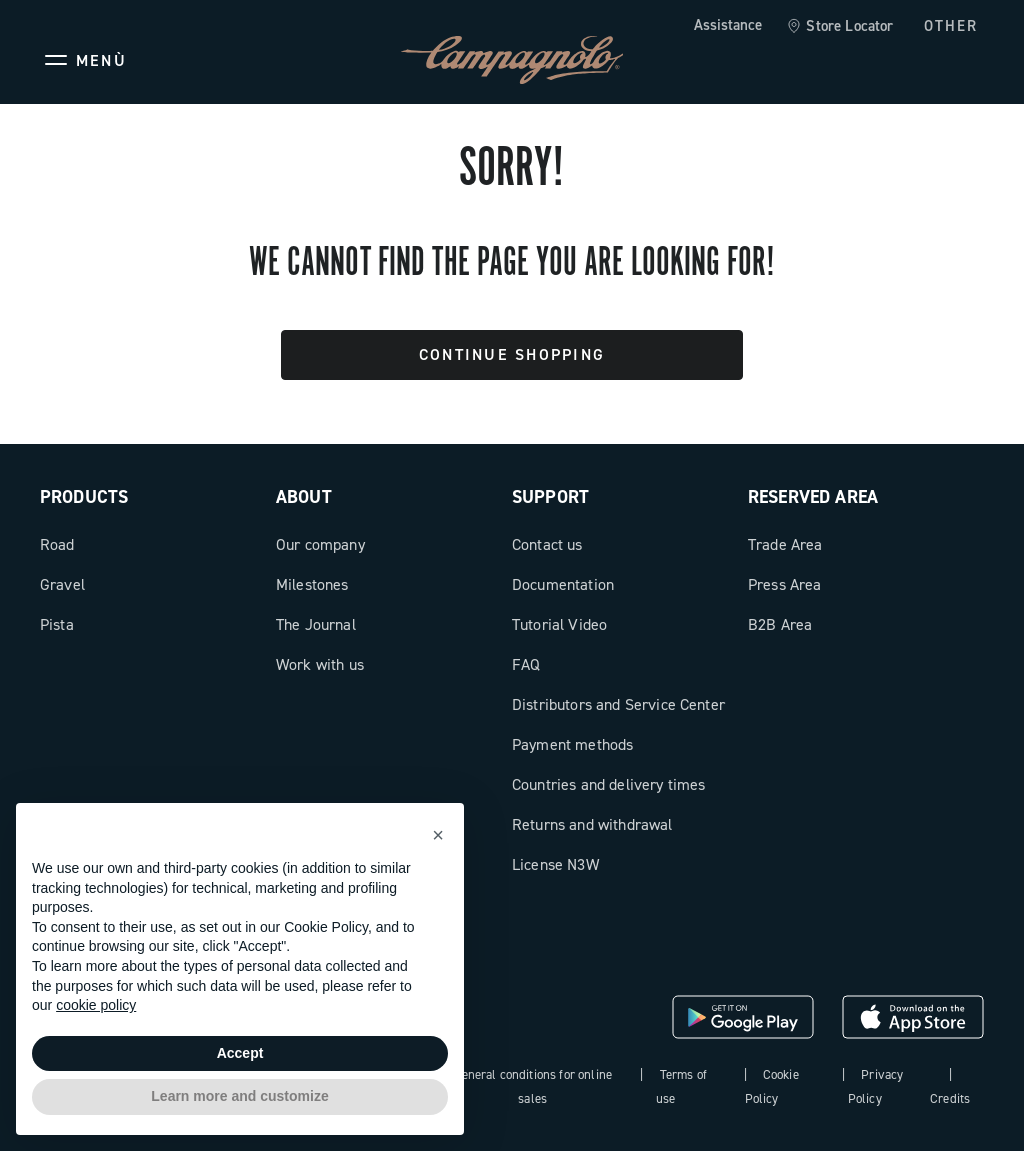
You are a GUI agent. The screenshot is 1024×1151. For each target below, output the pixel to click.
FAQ (526, 664)
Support (550, 497)
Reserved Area (813, 497)
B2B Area (780, 624)
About (304, 497)
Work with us (320, 664)
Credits (950, 1098)
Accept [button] (240, 1053)
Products (84, 497)
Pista (57, 624)
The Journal (316, 624)
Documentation (563, 584)
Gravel (62, 584)
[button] (438, 835)
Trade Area (785, 544)
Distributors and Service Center (618, 704)
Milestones (312, 584)
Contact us (547, 544)
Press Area (785, 584)
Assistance (728, 25)
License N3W (555, 864)
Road (57, 544)
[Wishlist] (872, 60)
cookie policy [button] (96, 1005)
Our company (320, 544)
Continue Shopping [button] (512, 354)
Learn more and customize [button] (239, 1096)
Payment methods (572, 744)
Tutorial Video (559, 624)
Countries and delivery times (608, 784)
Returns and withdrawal (592, 824)
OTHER (951, 26)
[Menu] (83, 60)
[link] (839, 27)
